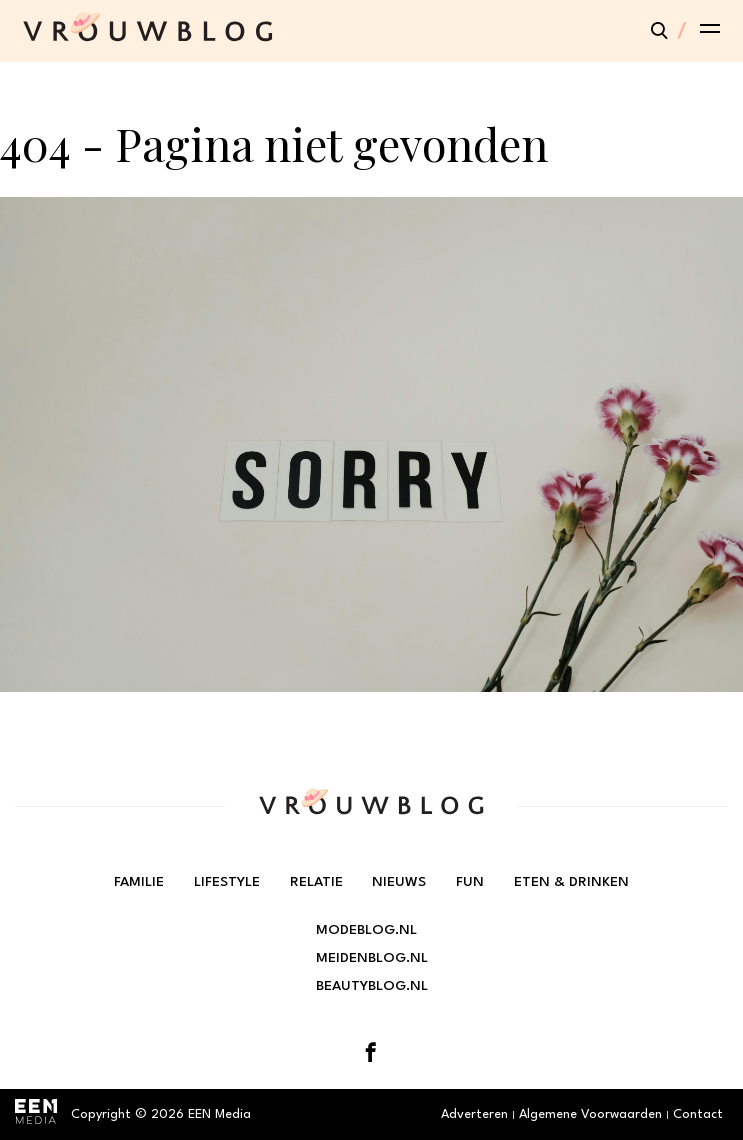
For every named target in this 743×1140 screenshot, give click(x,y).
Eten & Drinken (571, 882)
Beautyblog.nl (372, 986)
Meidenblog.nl (372, 958)
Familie (139, 882)
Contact (698, 1114)
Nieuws (399, 882)
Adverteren (474, 1114)
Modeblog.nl (366, 930)
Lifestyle (227, 882)
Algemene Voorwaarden (590, 1114)
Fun (470, 882)
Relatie (316, 882)
